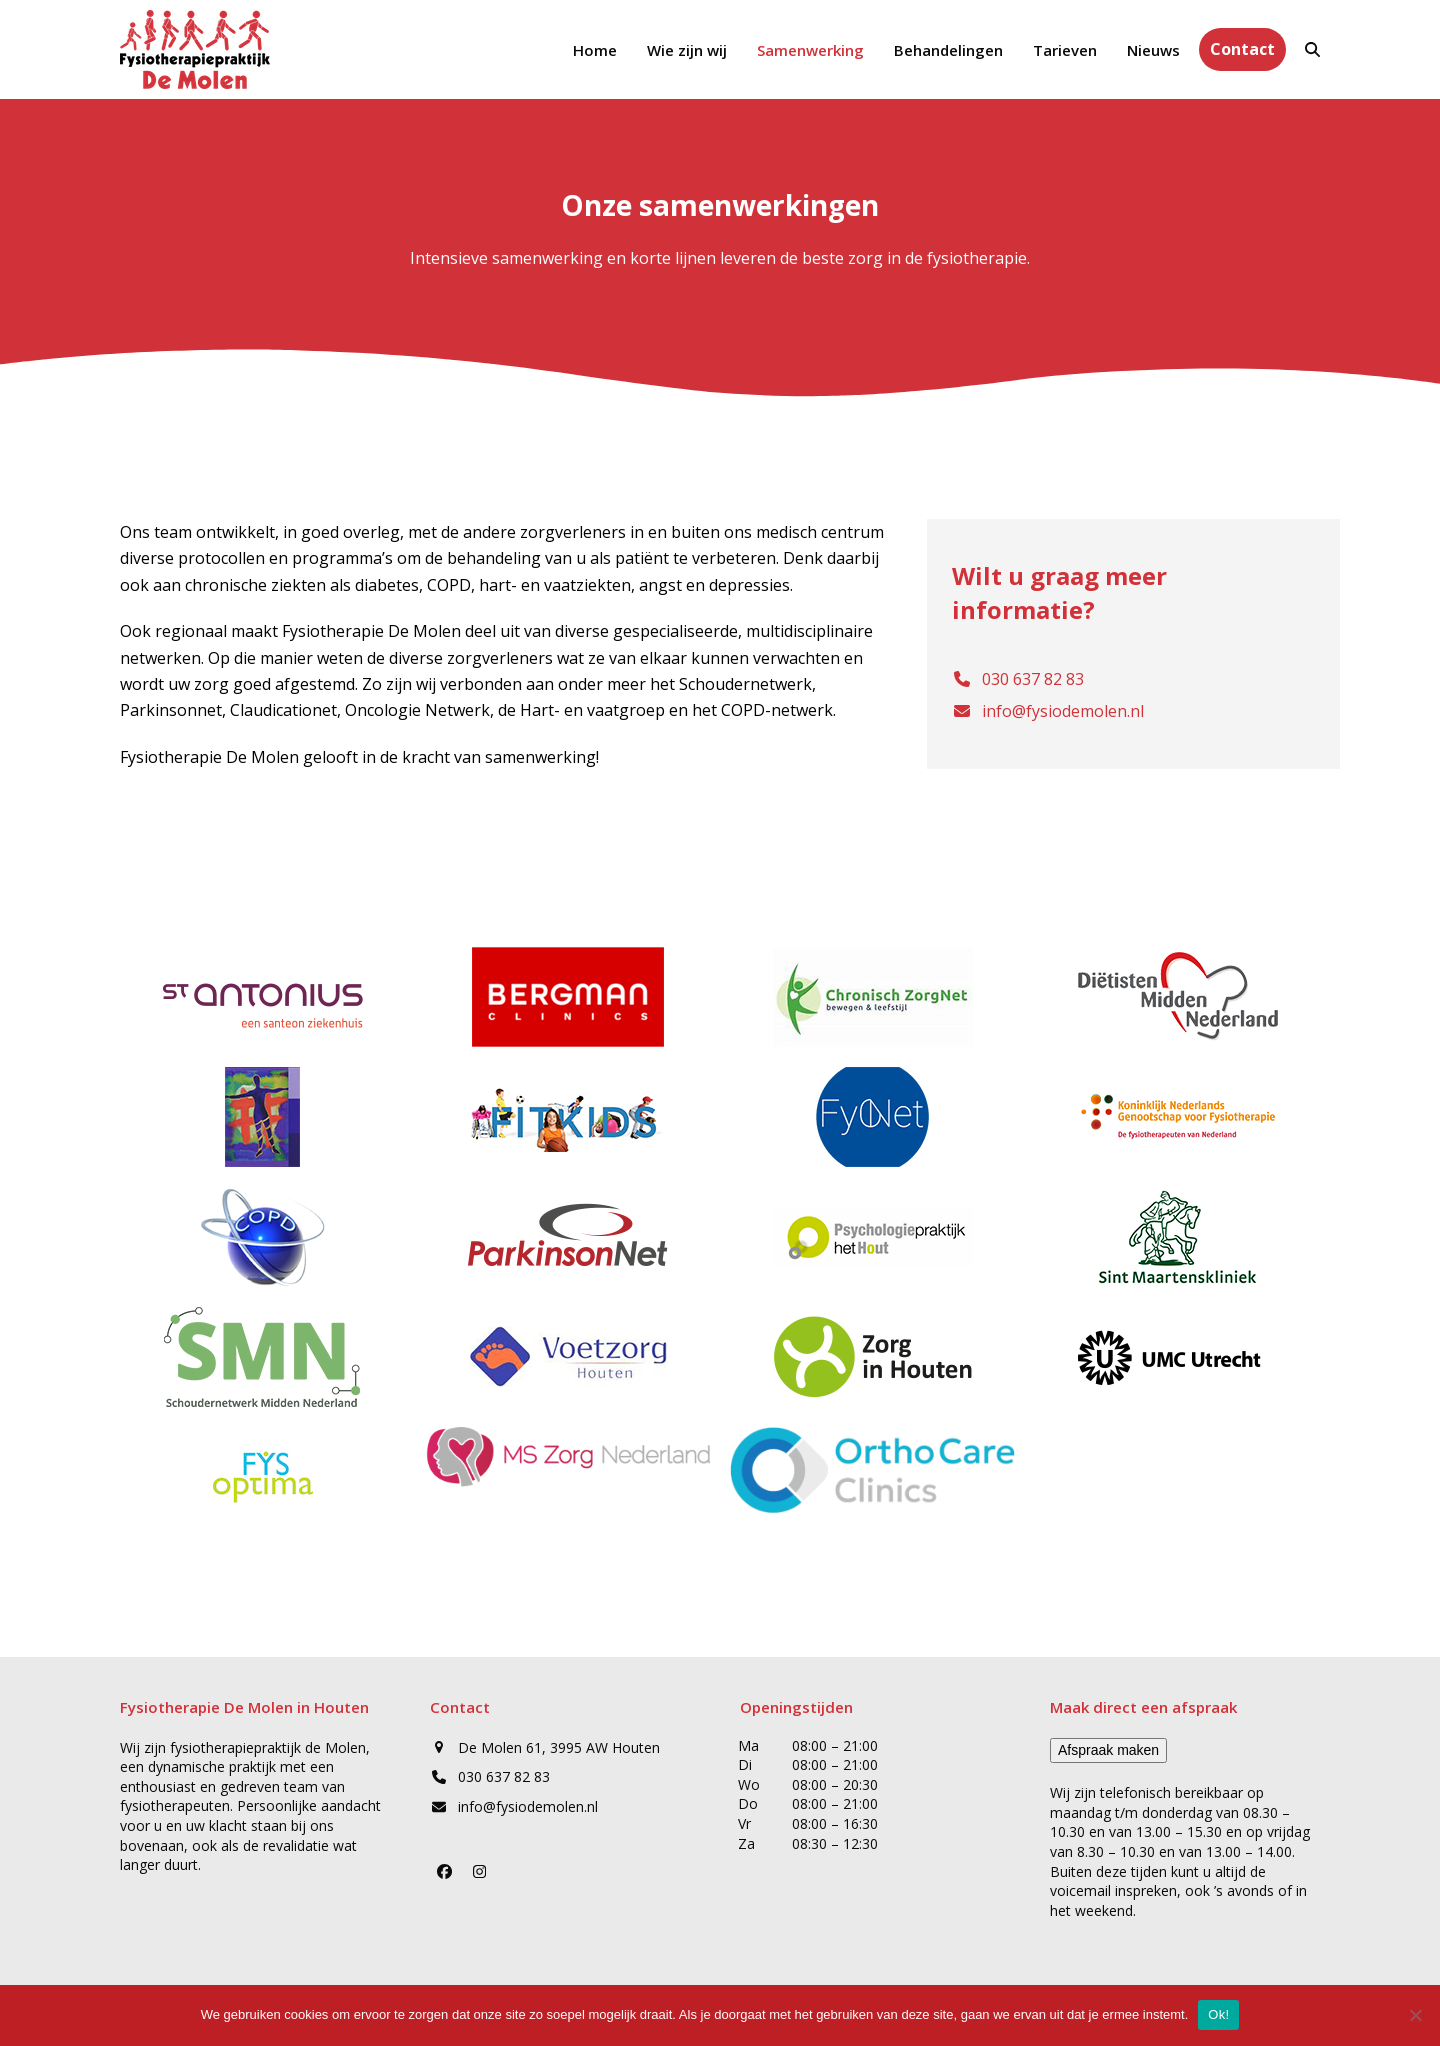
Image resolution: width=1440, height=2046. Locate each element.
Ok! (1218, 2014)
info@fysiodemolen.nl (528, 1806)
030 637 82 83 (504, 1776)
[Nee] (1415, 2015)
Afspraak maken (1108, 1750)
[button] (1312, 49)
